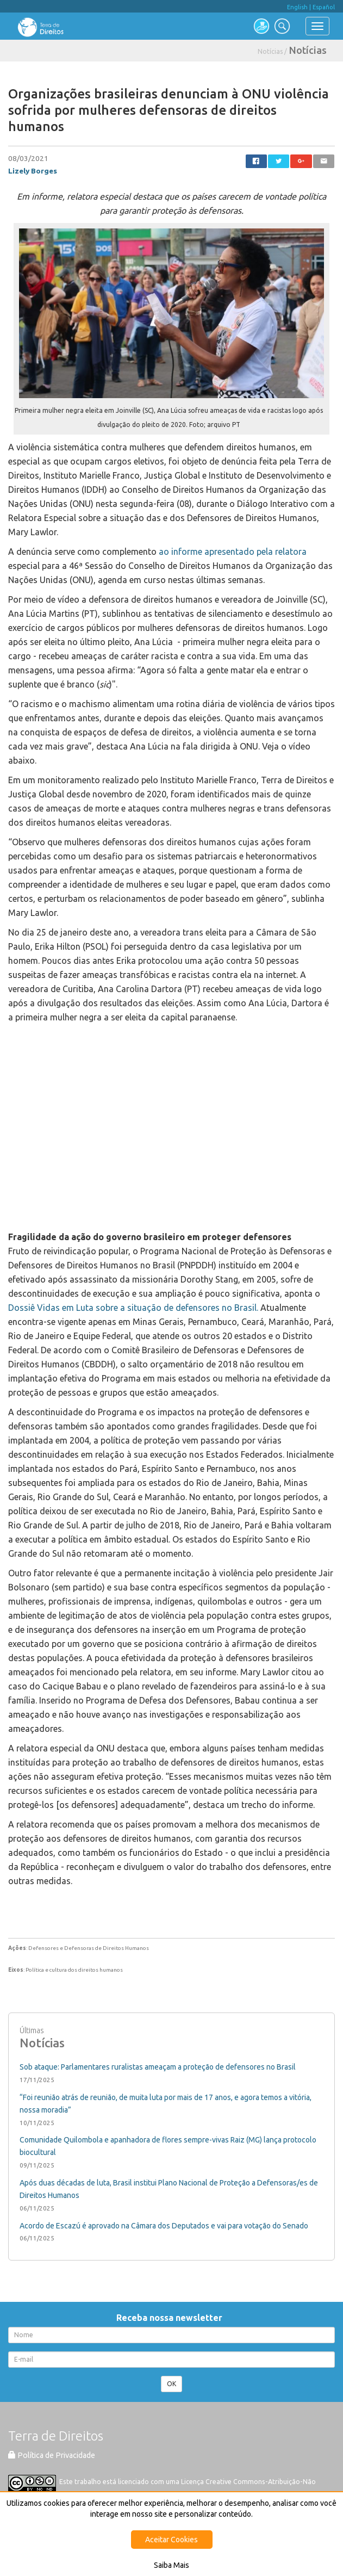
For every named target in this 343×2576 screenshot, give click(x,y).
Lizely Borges (32, 170)
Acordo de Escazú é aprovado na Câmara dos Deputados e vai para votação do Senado (164, 2225)
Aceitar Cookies (171, 2539)
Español (324, 7)
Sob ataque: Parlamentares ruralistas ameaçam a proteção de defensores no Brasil (158, 2067)
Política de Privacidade (51, 2455)
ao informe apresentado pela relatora (233, 551)
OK (171, 2383)
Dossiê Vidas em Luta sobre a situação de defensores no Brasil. (133, 1307)
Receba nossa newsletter (171, 2318)
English (297, 7)
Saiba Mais (171, 2565)
